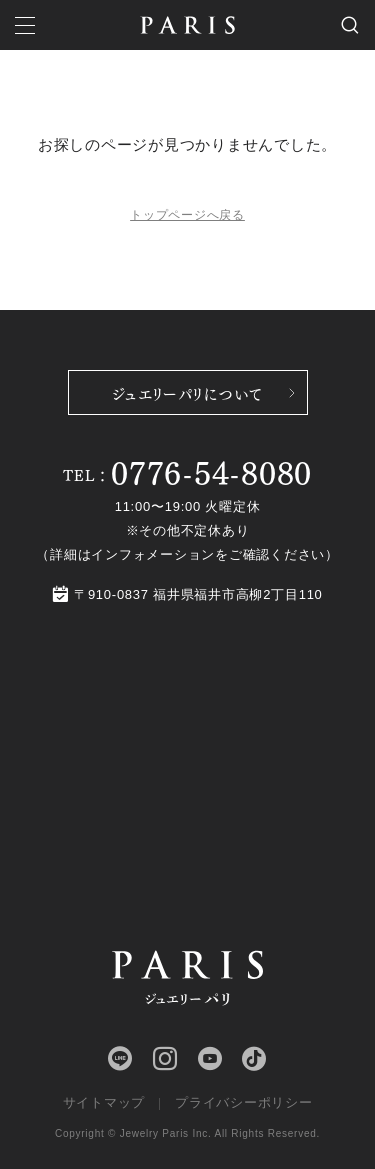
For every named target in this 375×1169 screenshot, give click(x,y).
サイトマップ (104, 1102)
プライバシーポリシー (244, 1102)
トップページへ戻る (187, 215)
